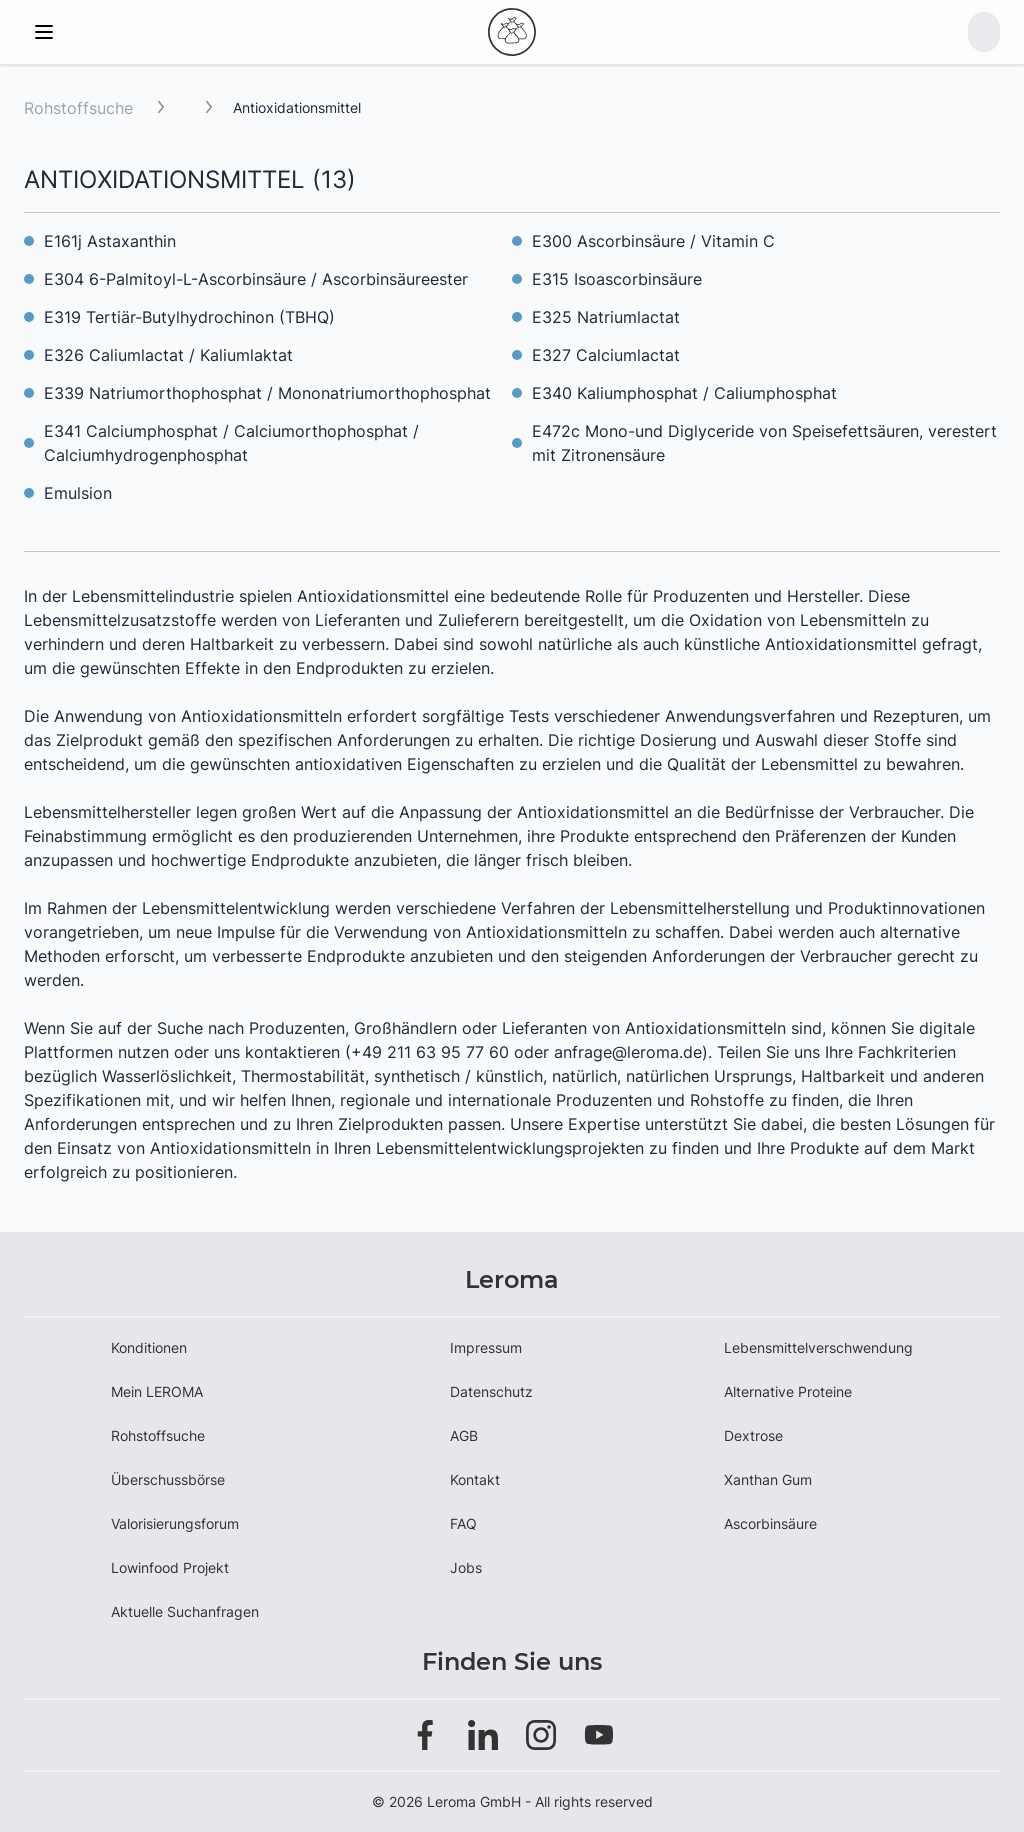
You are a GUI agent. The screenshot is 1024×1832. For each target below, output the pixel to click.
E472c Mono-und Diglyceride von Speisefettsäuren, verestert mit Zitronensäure (764, 443)
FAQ (463, 1523)
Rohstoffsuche (78, 108)
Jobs (466, 1567)
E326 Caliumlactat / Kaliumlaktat (168, 355)
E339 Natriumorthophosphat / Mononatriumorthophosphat (267, 393)
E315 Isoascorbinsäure (617, 279)
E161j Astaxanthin (110, 241)
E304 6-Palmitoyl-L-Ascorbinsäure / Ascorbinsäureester (256, 279)
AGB (464, 1435)
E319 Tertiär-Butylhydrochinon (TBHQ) (189, 317)
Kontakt (475, 1479)
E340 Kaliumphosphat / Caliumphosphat (684, 393)
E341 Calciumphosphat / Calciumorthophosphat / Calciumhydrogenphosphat (231, 443)
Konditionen (149, 1347)
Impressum (486, 1347)
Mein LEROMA (157, 1391)
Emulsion (78, 493)
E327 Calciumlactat (606, 355)
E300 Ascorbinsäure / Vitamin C (653, 241)
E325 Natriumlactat (606, 317)
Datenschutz (491, 1391)
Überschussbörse (168, 1479)
